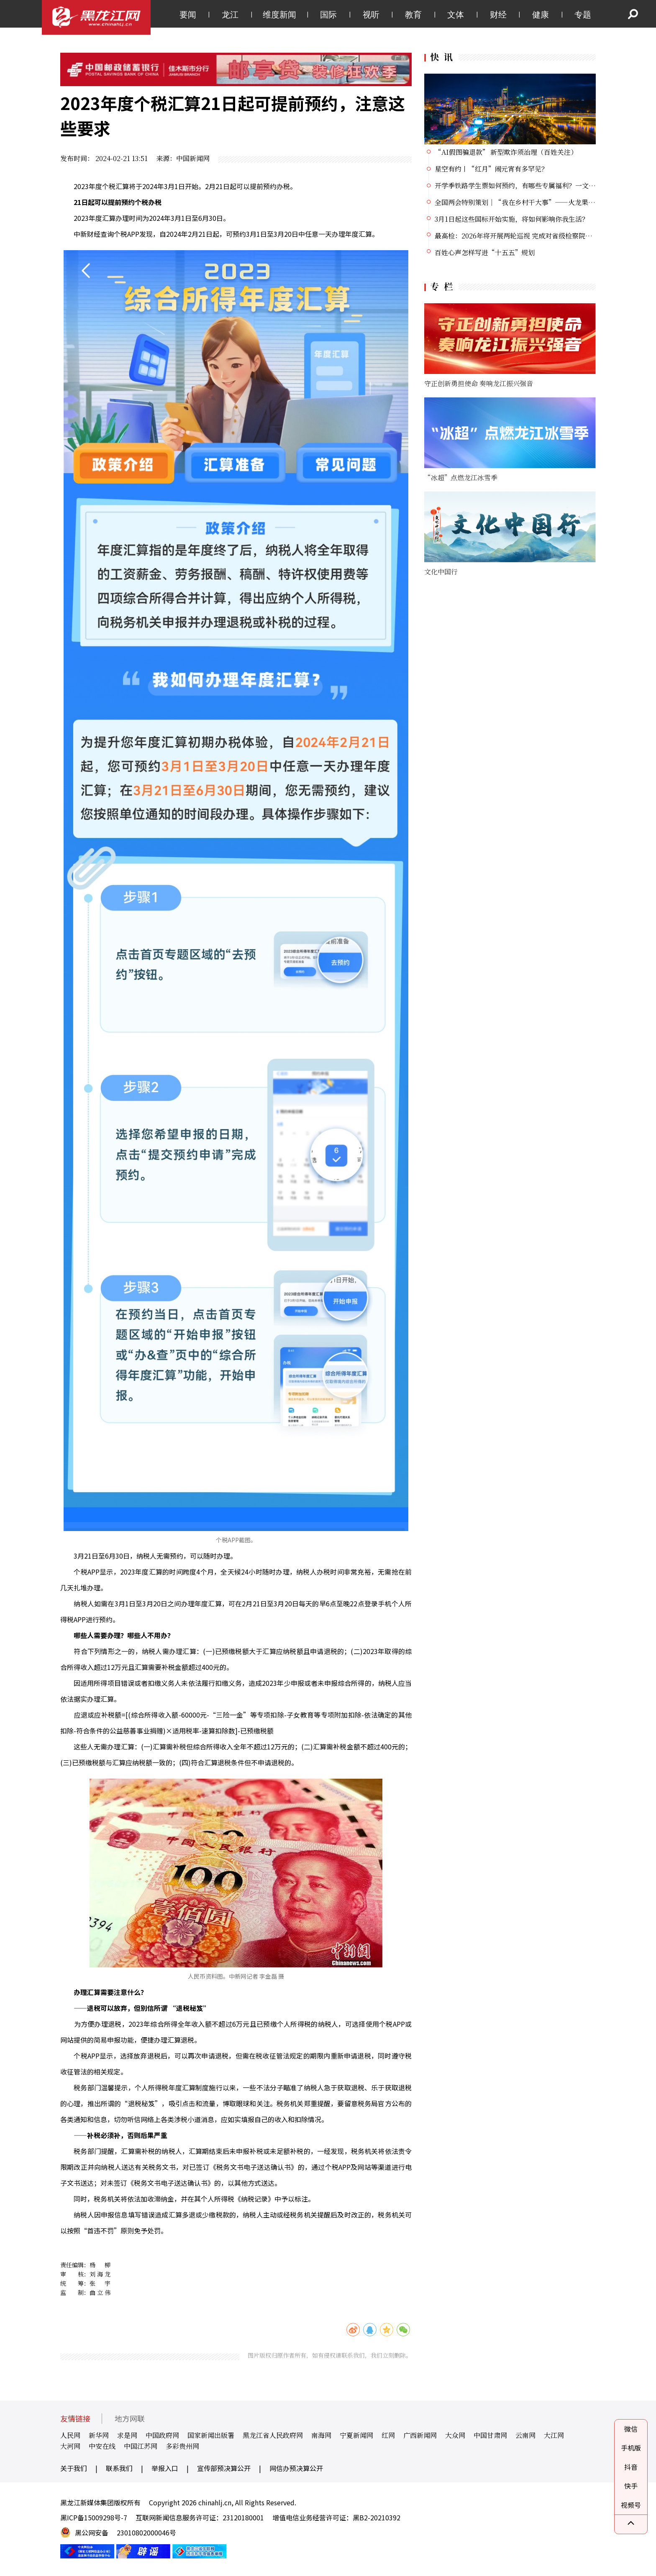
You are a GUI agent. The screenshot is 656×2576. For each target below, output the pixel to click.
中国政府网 (162, 2435)
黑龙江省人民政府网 (273, 2435)
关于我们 (73, 2468)
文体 (455, 14)
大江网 (554, 2435)
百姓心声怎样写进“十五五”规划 (485, 252)
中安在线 (102, 2446)
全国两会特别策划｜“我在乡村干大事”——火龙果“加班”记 (528, 202)
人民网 (70, 2435)
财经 (498, 14)
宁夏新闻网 (356, 2435)
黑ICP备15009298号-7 (93, 2517)
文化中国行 (441, 571)
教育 (413, 14)
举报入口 (164, 2468)
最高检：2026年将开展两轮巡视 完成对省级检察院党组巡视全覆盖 (533, 236)
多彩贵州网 (182, 2446)
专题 (582, 14)
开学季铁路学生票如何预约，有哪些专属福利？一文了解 (518, 185)
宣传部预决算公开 (224, 2468)
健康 (540, 14)
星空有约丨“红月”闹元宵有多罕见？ (491, 169)
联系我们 (119, 2468)
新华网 (99, 2435)
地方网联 (130, 2418)
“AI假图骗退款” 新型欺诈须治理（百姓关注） (506, 152)
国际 (328, 14)
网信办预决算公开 (296, 2468)
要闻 (187, 14)
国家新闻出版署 (210, 2435)
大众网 (455, 2435)
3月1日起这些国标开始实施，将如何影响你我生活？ (512, 219)
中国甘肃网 (490, 2435)
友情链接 (75, 2418)
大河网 (70, 2446)
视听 (371, 14)
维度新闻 (279, 14)
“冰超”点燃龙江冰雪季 (460, 477)
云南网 (525, 2435)
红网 (388, 2435)
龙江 (230, 14)
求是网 (127, 2435)
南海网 (321, 2435)
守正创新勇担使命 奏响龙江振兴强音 (478, 383)
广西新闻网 (420, 2435)
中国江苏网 (140, 2446)
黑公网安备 (91, 2532)
